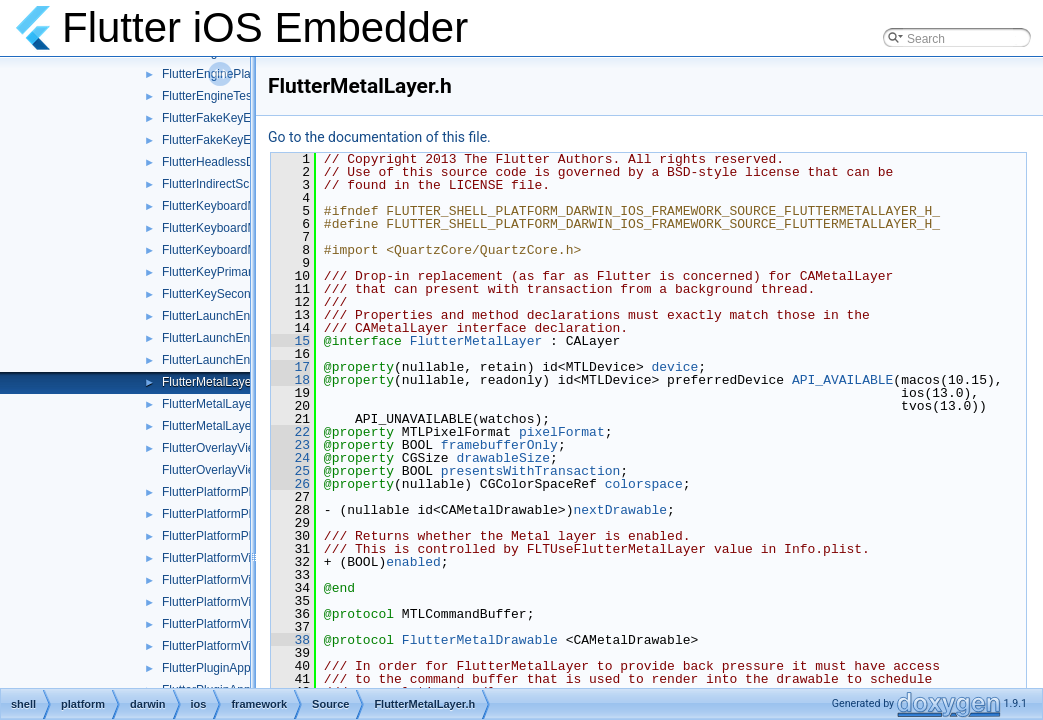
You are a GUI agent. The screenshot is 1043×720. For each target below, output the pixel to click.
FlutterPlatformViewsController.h (248, 602)
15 (290, 341)
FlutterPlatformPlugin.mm (229, 514)
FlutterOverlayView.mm (224, 470)
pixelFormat (562, 432)
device (674, 367)
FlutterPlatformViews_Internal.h (245, 580)
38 (290, 640)
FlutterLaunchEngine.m (224, 338)
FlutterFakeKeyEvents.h (226, 118)
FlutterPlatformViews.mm (229, 558)
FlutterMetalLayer (476, 341)
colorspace (644, 484)
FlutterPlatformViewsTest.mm (240, 646)
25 (290, 471)
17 (290, 367)
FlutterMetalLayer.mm (220, 404)
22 (290, 432)
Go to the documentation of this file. (379, 137)
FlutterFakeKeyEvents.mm (232, 140)
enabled (413, 562)
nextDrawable (620, 510)
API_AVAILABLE (842, 380)
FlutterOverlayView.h (217, 448)
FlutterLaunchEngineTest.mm (240, 360)
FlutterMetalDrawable (480, 640)
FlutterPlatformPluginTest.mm (240, 536)
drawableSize (503, 458)
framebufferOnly (499, 445)
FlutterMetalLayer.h (213, 382)
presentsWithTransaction (530, 471)
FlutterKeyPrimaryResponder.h (244, 272)
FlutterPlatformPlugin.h (223, 492)
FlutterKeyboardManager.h (233, 206)
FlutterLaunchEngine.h (222, 316)
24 (290, 458)
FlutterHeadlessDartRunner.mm (246, 162)
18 (290, 380)
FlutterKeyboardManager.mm (239, 228)
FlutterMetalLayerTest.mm (231, 426)
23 (290, 445)
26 (290, 484)
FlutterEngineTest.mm (220, 96)
